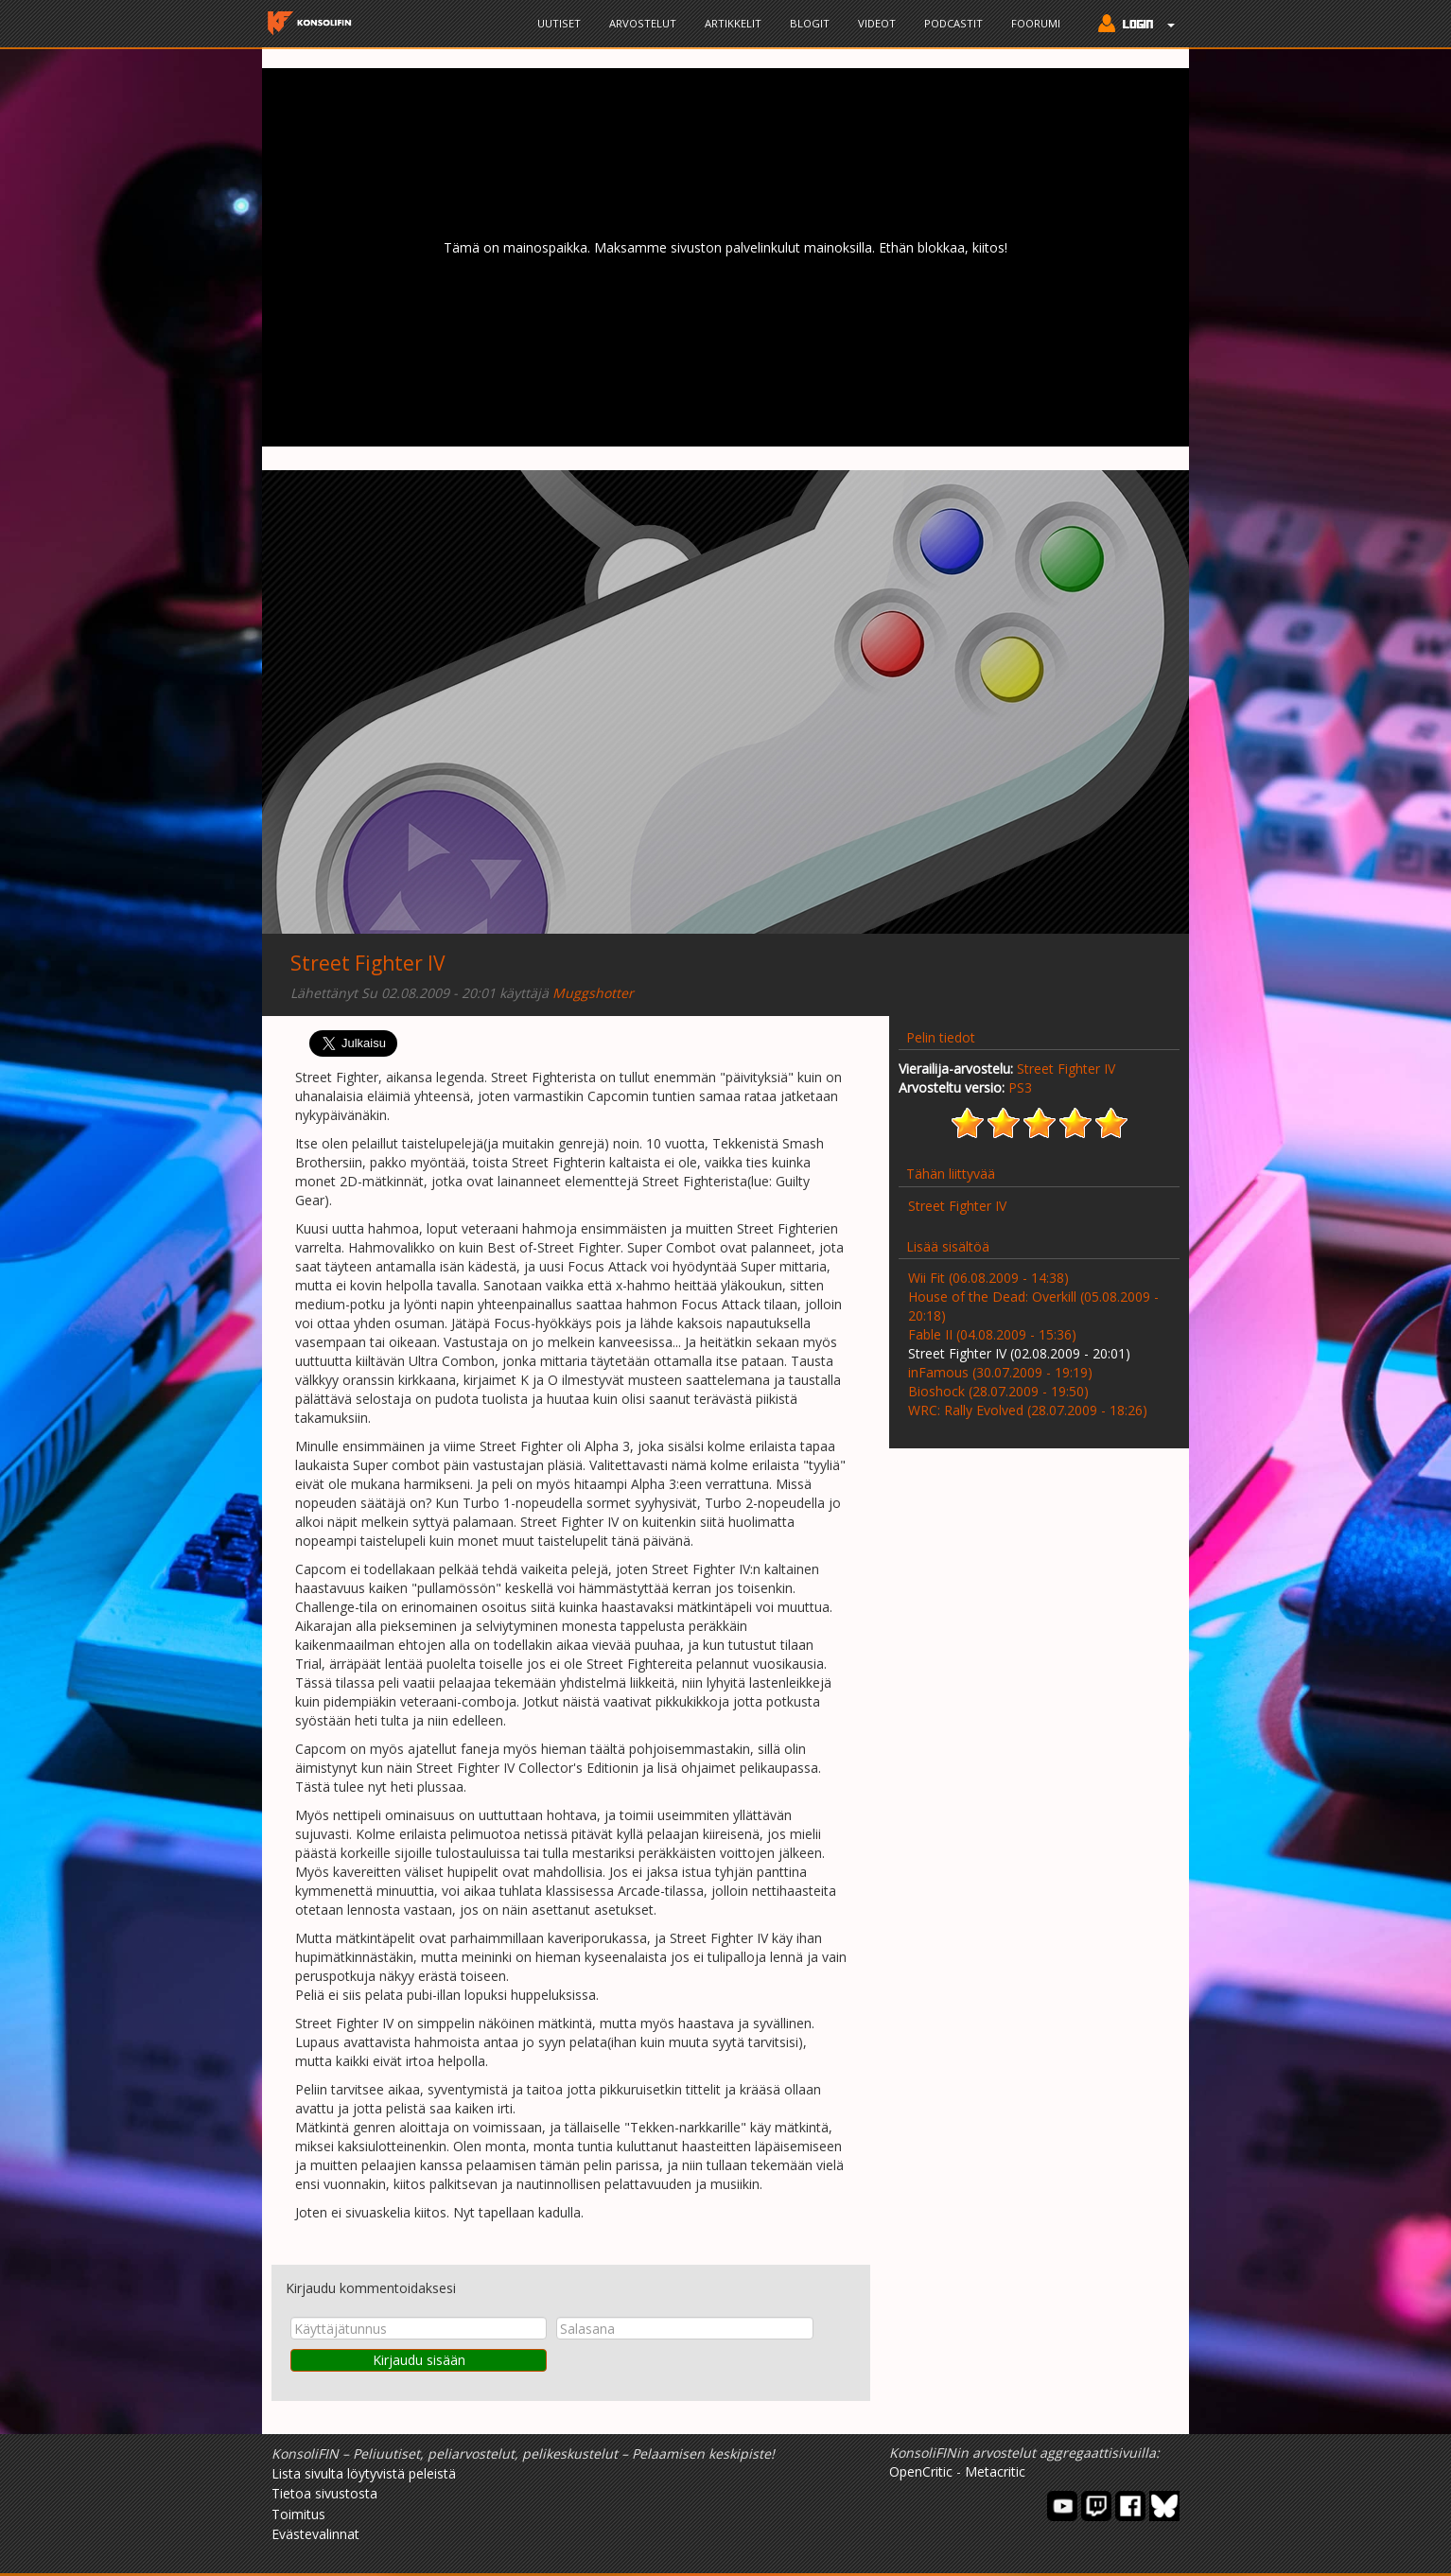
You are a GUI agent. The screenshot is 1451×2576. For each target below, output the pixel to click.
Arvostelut (642, 23)
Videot (877, 23)
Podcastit (953, 23)
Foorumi (1035, 23)
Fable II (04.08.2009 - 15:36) (992, 1334)
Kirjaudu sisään (419, 2360)
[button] (1132, 25)
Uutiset (559, 23)
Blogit (810, 23)
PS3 (1020, 1087)
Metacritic (995, 2471)
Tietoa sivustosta (324, 2493)
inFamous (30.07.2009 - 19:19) (1000, 1372)
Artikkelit (733, 23)
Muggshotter (593, 993)
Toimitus (298, 2514)
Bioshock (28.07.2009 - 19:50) (998, 1391)
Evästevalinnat (315, 2534)
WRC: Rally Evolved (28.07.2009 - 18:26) (1027, 1410)
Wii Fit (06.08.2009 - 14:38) (988, 1278)
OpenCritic (921, 2471)
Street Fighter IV (368, 963)
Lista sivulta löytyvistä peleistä (363, 2473)
